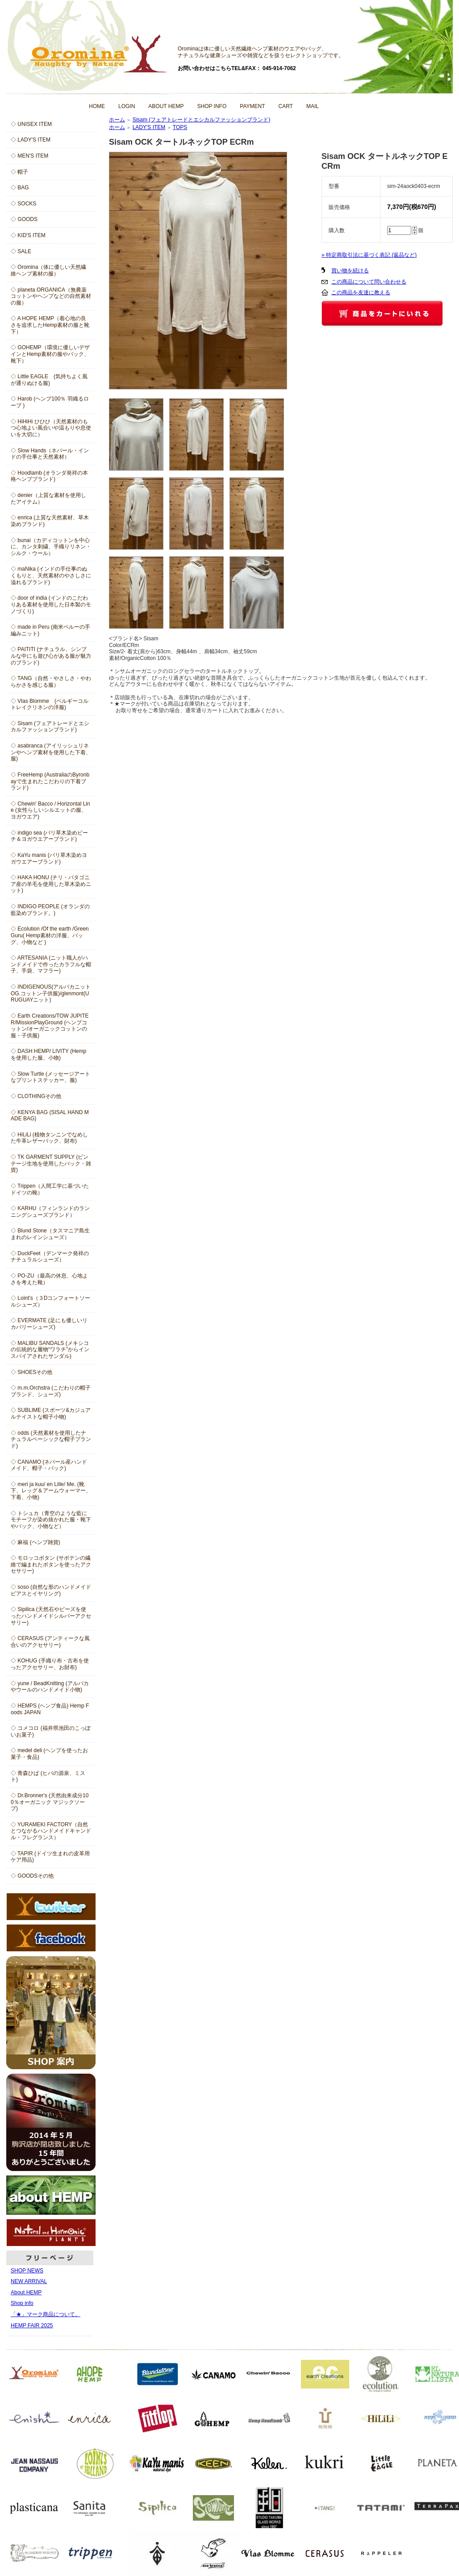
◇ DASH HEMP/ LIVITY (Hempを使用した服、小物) (48, 1054)
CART (286, 106)
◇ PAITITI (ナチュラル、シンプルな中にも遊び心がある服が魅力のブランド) (51, 655)
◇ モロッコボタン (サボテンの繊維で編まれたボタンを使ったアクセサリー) (51, 1564)
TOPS (180, 127)
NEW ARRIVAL (29, 2281)
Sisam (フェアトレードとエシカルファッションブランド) (202, 120)
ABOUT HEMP (166, 106)
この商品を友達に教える (360, 292)
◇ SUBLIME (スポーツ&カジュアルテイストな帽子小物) (51, 1413)
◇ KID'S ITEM (28, 235)
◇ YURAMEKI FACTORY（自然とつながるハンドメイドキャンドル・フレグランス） (51, 1831)
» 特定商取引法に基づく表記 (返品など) (369, 255)
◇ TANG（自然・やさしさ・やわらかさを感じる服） (51, 681)
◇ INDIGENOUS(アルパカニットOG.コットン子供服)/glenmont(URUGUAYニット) (51, 993)
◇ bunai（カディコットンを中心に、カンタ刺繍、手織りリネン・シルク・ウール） (51, 546)
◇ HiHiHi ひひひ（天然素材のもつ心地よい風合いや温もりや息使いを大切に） (51, 428)
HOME (97, 106)
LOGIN (126, 106)
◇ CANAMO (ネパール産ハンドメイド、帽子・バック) (49, 1465)
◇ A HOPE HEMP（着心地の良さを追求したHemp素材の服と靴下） (50, 324)
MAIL (312, 106)
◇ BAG (20, 187)
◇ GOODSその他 (32, 1876)
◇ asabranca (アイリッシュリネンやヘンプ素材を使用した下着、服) (51, 752)
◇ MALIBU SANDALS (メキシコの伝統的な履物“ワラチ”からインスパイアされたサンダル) (50, 1349)
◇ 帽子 (19, 172)
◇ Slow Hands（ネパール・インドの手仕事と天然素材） (50, 453)
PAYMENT (252, 106)
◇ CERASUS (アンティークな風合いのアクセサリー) (50, 1641)
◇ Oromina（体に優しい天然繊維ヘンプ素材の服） (48, 270)
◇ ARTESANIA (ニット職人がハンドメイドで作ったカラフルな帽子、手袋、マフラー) (51, 964)
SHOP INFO (211, 106)
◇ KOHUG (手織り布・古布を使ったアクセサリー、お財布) (50, 1663)
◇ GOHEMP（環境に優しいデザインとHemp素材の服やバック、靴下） (50, 353)
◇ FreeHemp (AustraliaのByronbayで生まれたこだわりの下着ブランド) (50, 781)
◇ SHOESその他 (31, 1372)
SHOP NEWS (27, 2270)
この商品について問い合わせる (368, 282)
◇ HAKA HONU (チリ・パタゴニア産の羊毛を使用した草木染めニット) (51, 883)
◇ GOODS (24, 219)
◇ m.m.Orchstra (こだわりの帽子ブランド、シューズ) (51, 1391)
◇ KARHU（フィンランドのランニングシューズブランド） (50, 1211)
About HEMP (26, 2292)
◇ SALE (21, 251)
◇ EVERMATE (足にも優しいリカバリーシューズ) (49, 1323)
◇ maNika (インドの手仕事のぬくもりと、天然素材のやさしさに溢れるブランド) (51, 575)
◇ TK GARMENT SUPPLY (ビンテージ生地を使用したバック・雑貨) (51, 1163)
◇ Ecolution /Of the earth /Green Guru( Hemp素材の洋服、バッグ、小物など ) (50, 935)
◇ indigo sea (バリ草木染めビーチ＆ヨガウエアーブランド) (49, 836)
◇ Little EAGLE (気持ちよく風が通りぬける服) (49, 379)
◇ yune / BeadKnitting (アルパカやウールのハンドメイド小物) (50, 1686)
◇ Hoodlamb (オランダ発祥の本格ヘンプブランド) (49, 476)
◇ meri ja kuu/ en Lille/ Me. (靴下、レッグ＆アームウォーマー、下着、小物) (51, 1490)
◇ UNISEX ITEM (31, 124)
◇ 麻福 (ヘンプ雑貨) (35, 1542)
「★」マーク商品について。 (45, 2314)
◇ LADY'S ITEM (30, 140)
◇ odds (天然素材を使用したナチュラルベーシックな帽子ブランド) (51, 1439)
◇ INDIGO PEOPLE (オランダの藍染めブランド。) (50, 909)
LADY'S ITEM (149, 127)
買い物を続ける (350, 270)
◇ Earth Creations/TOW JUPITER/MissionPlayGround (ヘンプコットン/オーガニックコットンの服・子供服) (50, 1026)
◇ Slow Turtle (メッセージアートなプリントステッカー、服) (50, 1077)
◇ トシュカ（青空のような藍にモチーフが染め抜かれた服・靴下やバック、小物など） (51, 1519)
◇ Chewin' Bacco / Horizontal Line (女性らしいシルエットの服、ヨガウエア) (50, 810)
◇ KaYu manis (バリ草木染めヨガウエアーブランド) (49, 858)
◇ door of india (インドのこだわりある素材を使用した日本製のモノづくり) (51, 604)
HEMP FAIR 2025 (32, 2325)
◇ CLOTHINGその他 (36, 1096)
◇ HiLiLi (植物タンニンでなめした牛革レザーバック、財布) (49, 1137)
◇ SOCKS (23, 203)
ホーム (117, 120)
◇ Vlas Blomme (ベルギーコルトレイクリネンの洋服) (49, 704)
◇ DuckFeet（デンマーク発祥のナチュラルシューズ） (50, 1256)
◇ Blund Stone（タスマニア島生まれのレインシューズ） (50, 1233)
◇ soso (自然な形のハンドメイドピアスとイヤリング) (51, 1590)
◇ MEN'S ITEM (29, 156)
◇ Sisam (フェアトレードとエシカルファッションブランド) (50, 726)
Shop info (22, 2303)
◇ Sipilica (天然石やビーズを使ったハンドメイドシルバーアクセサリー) (51, 1615)
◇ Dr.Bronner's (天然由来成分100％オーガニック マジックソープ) (49, 1802)
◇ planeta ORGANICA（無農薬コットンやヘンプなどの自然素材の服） (51, 296)
